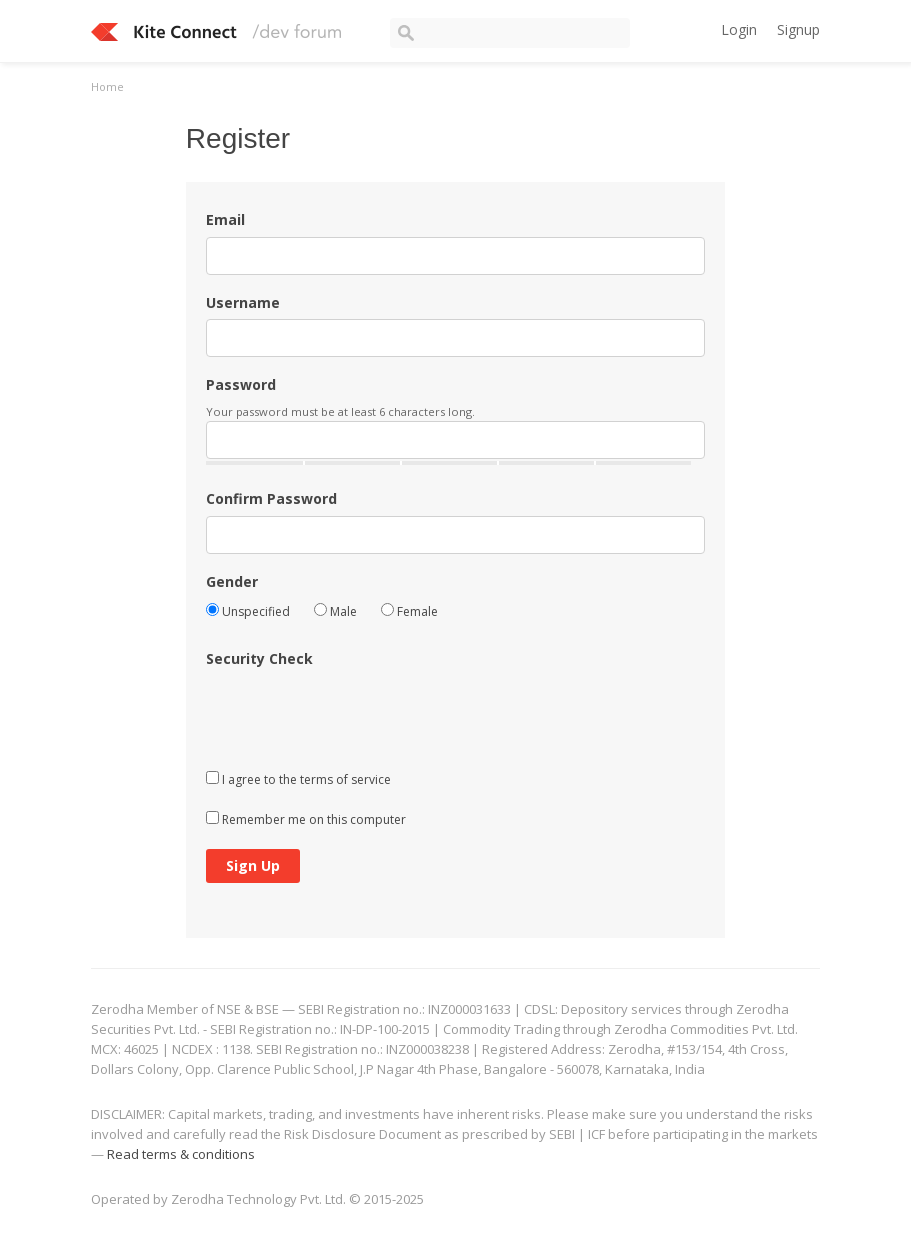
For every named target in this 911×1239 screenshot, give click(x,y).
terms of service (345, 779)
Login (739, 29)
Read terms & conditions (181, 1154)
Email (225, 219)
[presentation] (358, 715)
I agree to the (298, 779)
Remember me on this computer (306, 819)
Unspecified (248, 611)
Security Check (259, 658)
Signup (798, 29)
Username (243, 302)
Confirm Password (271, 498)
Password (241, 384)
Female (409, 611)
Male (335, 611)
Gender (232, 581)
